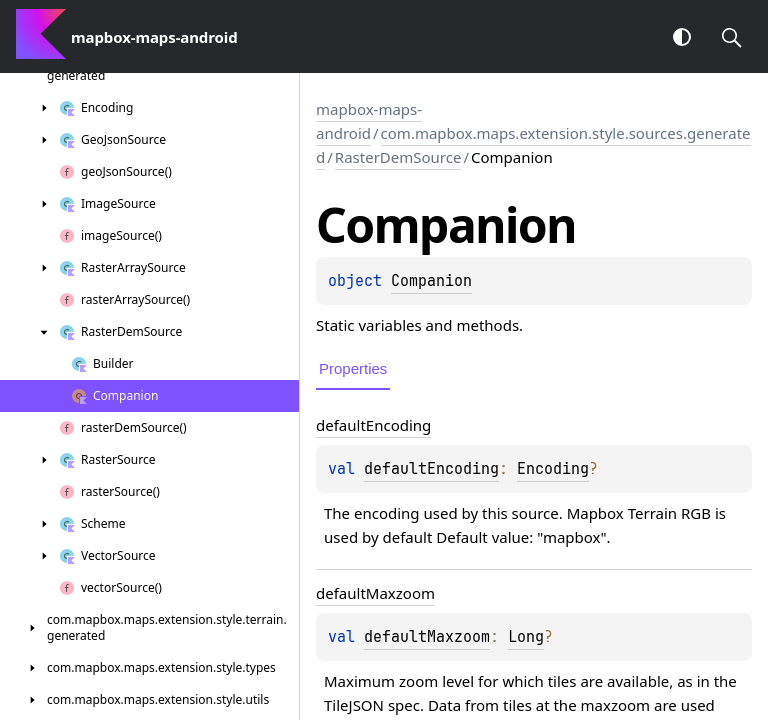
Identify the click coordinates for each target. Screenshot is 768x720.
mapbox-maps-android (369, 121)
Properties (353, 368)
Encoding (553, 469)
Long (526, 637)
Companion (431, 281)
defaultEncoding (431, 469)
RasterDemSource (398, 157)
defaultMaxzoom (427, 637)
